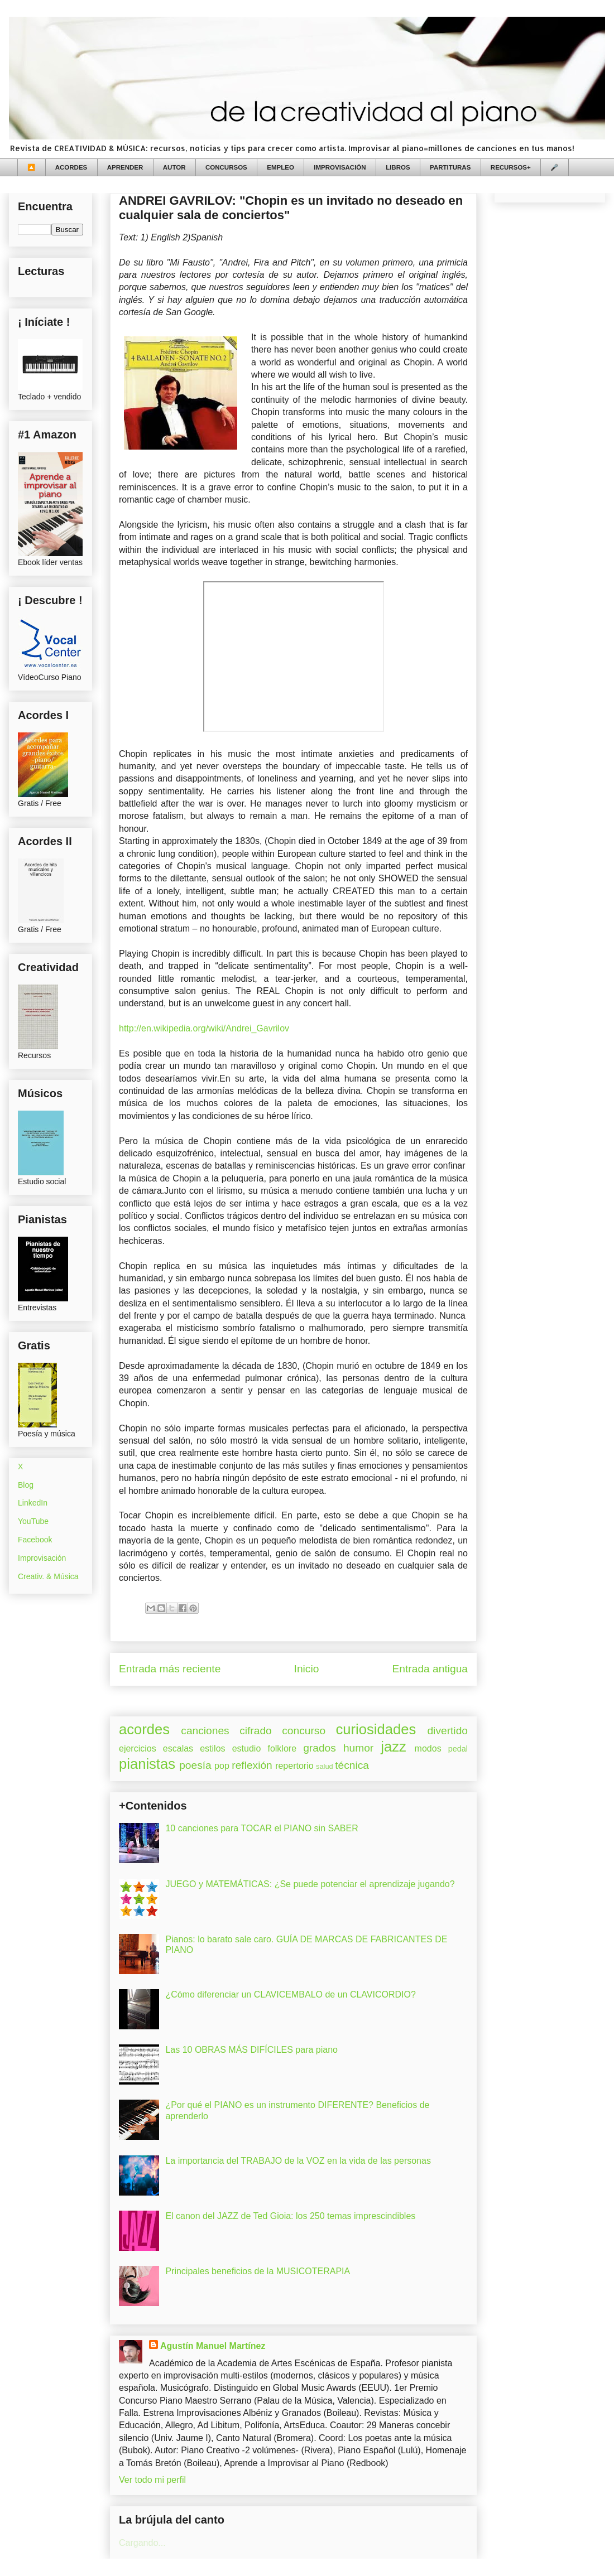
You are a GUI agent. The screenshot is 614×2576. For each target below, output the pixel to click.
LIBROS (398, 167)
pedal (458, 1748)
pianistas (147, 1764)
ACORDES (71, 167)
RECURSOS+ (511, 167)
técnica (352, 1765)
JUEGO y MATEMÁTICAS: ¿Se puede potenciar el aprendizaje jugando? (309, 1884)
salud (324, 1766)
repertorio (294, 1766)
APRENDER (125, 167)
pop (221, 1766)
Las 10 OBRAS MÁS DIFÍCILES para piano (251, 2049)
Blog (25, 1484)
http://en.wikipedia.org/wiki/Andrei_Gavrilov (204, 1028)
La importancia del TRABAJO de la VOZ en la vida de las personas (298, 2160)
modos (428, 1748)
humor (358, 1748)
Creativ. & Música (48, 1576)
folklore (281, 1748)
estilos (212, 1748)
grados (319, 1748)
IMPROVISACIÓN (340, 167)
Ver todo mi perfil (152, 2480)
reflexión (252, 1765)
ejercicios (137, 1748)
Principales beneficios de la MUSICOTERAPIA (257, 2271)
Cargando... (142, 2543)
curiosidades (376, 1729)
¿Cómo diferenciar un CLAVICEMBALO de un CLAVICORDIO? (290, 1994)
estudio (246, 1748)
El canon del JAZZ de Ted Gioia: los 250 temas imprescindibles (290, 2216)
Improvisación (42, 1558)
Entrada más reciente (169, 1669)
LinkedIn (32, 1502)
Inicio (306, 1669)
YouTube (33, 1521)
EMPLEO (280, 167)
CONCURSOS (226, 167)
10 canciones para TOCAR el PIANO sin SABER (261, 1828)
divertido (447, 1730)
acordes (144, 1729)
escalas (178, 1748)
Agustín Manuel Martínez (212, 2346)
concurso (303, 1730)
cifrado (255, 1730)
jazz (393, 1746)
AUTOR (174, 167)
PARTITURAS (450, 167)
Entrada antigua (430, 1669)
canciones (205, 1730)
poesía (195, 1765)
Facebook (35, 1539)
